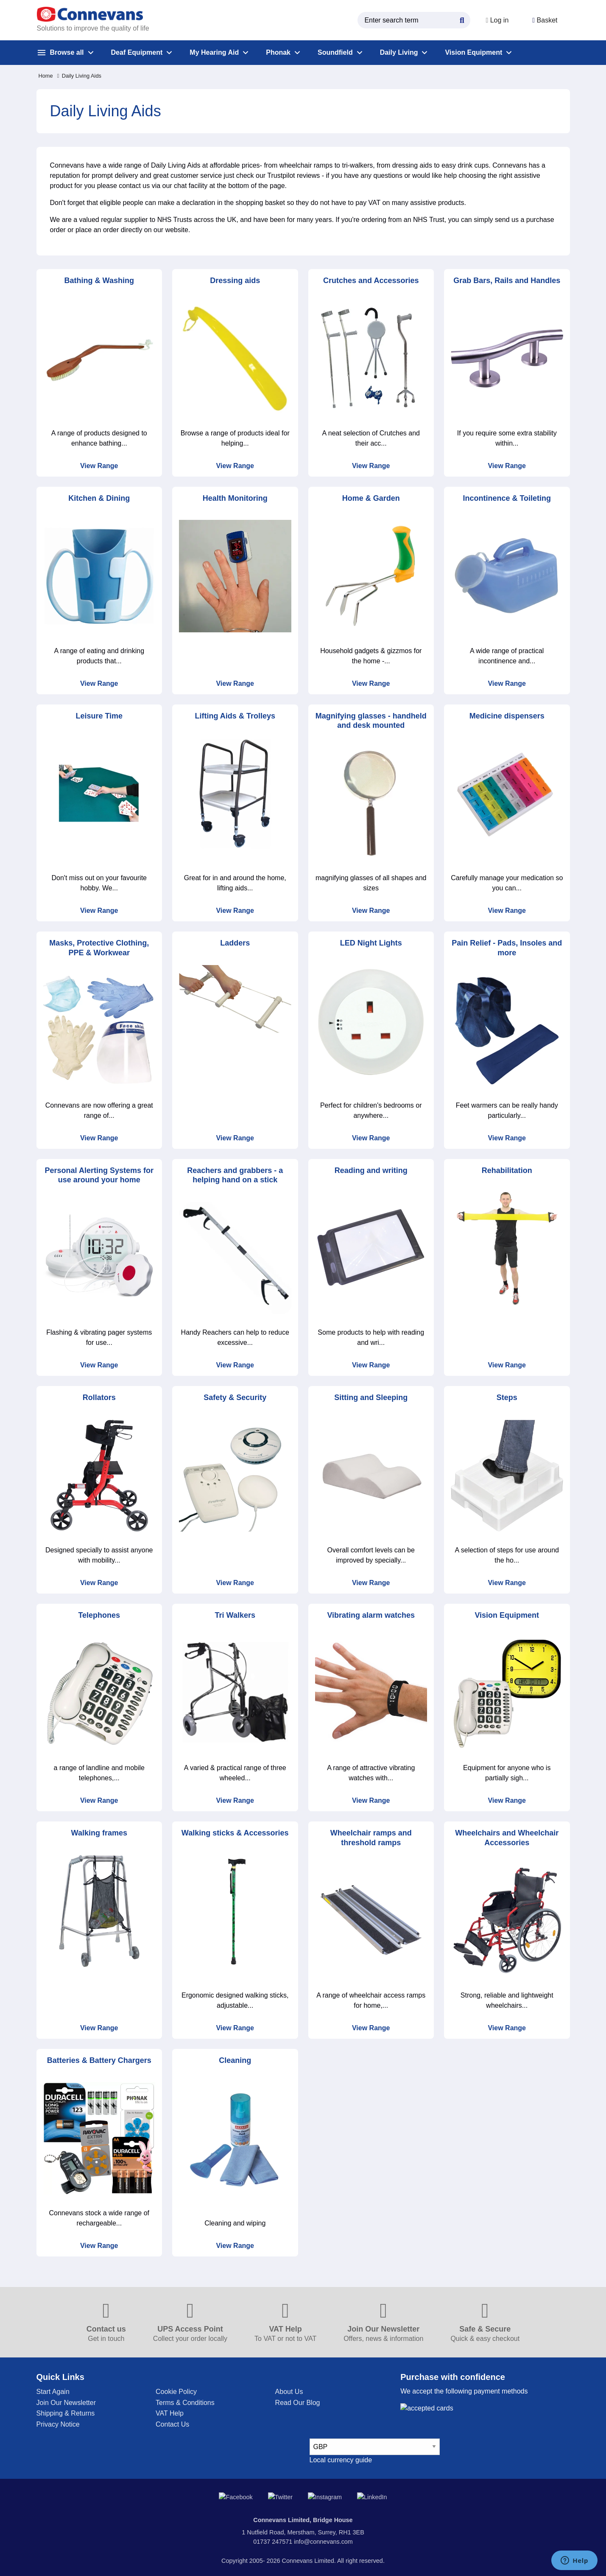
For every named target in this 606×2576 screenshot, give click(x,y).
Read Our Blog (297, 2402)
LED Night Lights (371, 943)
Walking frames (99, 1833)
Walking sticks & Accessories (235, 1833)
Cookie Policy (176, 2391)
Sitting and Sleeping (371, 1397)
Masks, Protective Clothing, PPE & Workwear (99, 948)
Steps (507, 1397)
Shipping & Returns (65, 2413)
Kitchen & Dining (99, 498)
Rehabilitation (507, 1170)
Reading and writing (371, 1170)
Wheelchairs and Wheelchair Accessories (507, 1838)
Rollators (99, 1397)
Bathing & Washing (99, 280)
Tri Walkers (235, 1615)
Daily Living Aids (79, 76)
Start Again (53, 2391)
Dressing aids (235, 280)
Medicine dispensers (507, 716)
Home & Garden (371, 498)
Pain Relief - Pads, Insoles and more (507, 948)
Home (46, 76)
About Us (289, 2391)
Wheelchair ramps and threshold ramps (371, 1838)
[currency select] (375, 2447)
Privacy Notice (58, 2424)
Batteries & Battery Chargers (99, 2060)
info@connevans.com (323, 2534)
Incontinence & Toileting (507, 498)
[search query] (413, 20)
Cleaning (235, 2060)
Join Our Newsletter (66, 2402)
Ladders (235, 943)
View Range (99, 465)
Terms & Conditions (185, 2402)
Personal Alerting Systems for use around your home (99, 1175)
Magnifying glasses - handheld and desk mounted (371, 721)
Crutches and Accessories (371, 280)
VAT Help (170, 2413)
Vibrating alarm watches (371, 1615)
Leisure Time (99, 716)
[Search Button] (461, 19)
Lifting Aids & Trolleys (235, 716)
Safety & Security (235, 1397)
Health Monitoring (235, 498)
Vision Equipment (507, 1615)
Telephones (99, 1615)
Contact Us (172, 2424)
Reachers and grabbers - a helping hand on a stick (235, 1175)
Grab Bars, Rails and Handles (506, 280)
